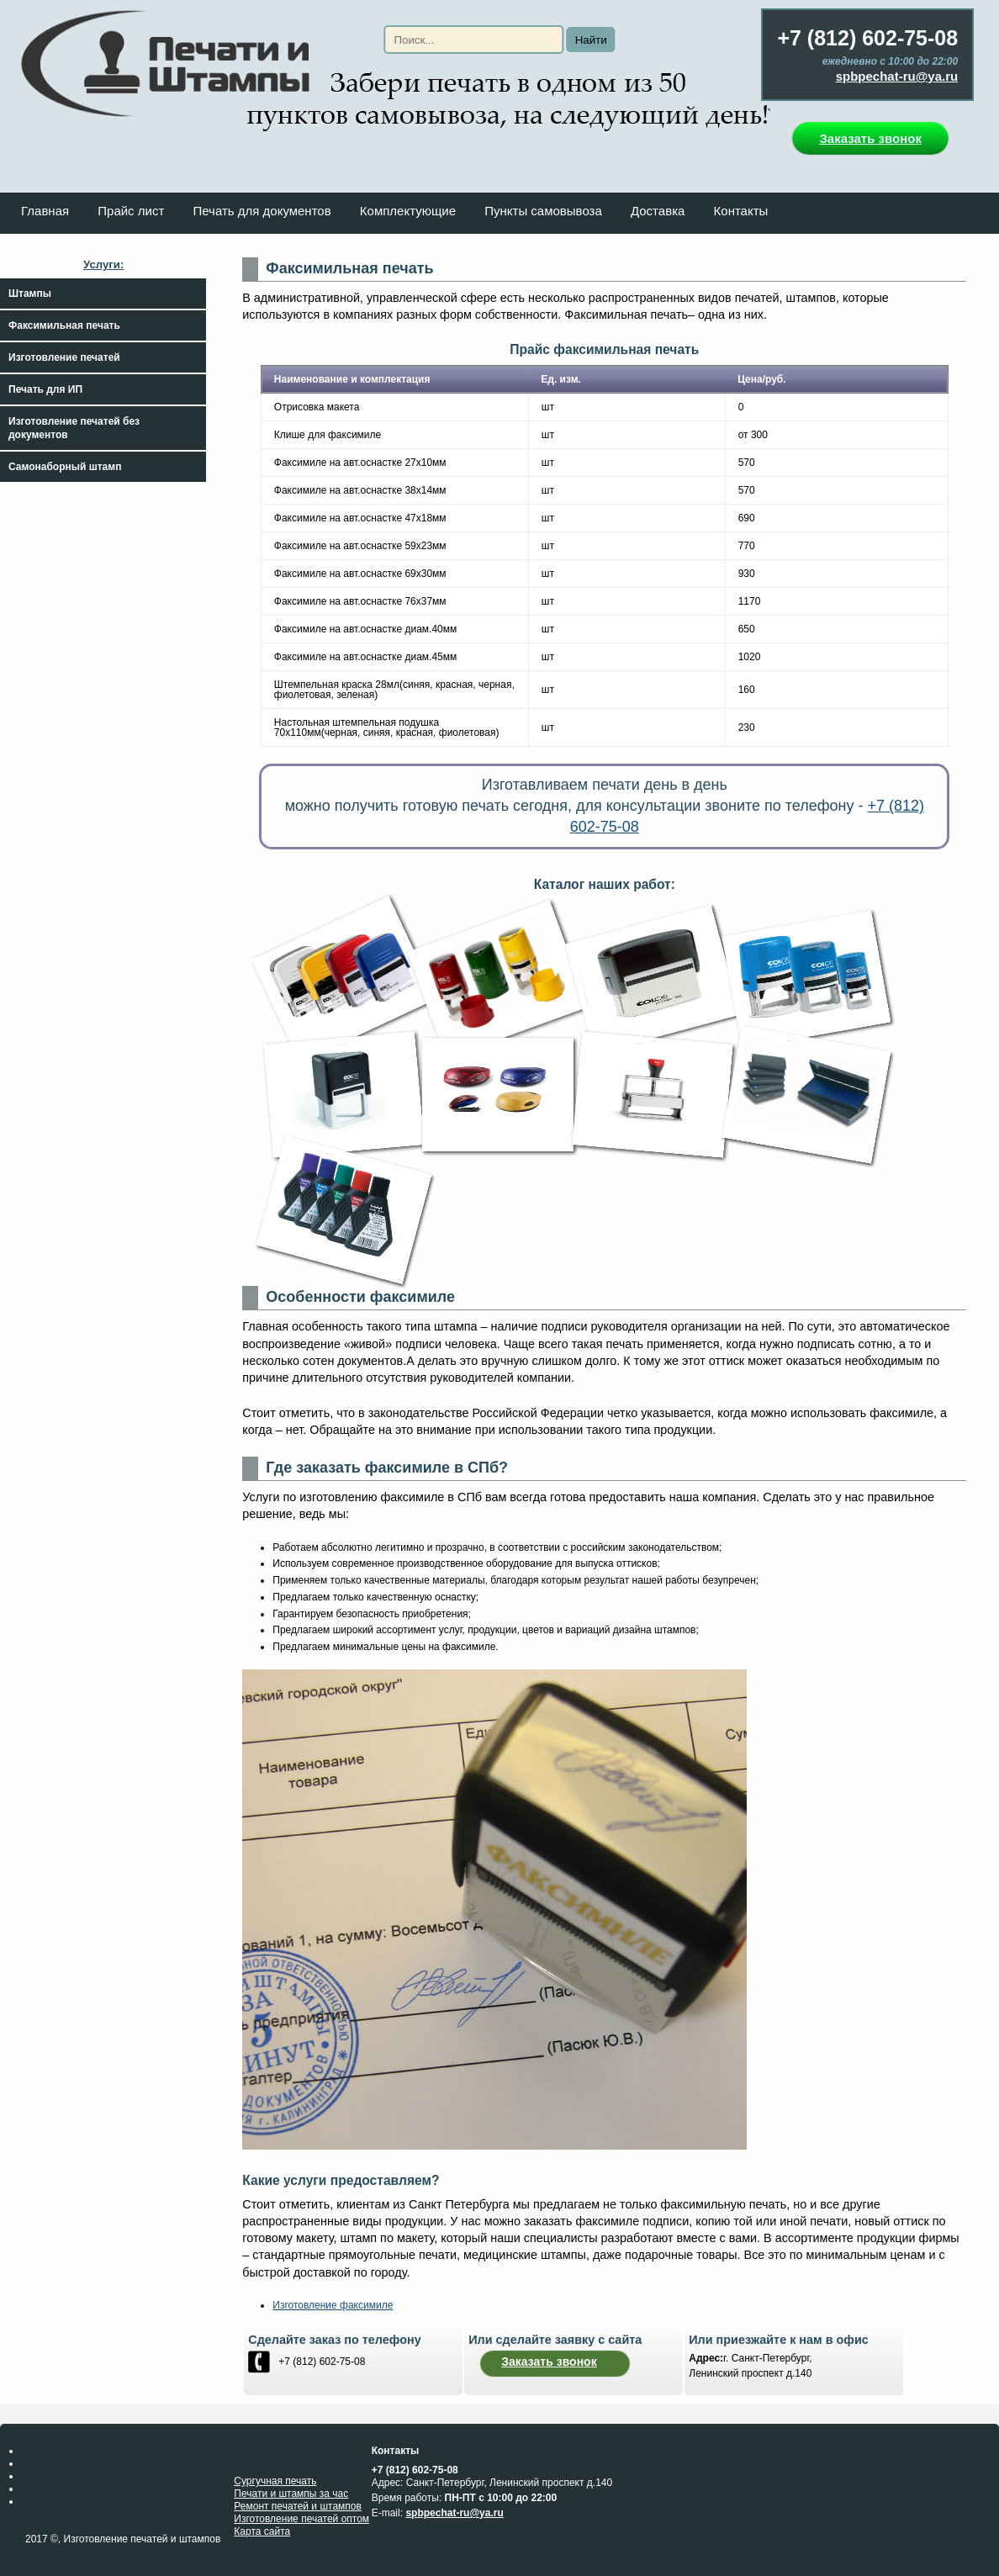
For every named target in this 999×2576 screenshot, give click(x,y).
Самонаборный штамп (64, 467)
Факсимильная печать (64, 325)
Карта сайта (262, 2531)
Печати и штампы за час (291, 2493)
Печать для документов (261, 211)
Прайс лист (131, 211)
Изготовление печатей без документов (74, 428)
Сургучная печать (275, 2481)
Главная (45, 211)
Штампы (29, 293)
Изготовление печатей (64, 357)
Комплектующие (408, 211)
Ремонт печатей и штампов (298, 2506)
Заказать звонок (870, 138)
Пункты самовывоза (543, 211)
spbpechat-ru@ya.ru (897, 76)
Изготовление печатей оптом (301, 2519)
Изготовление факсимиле (332, 2305)
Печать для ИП (45, 389)
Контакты (741, 211)
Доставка (657, 211)
